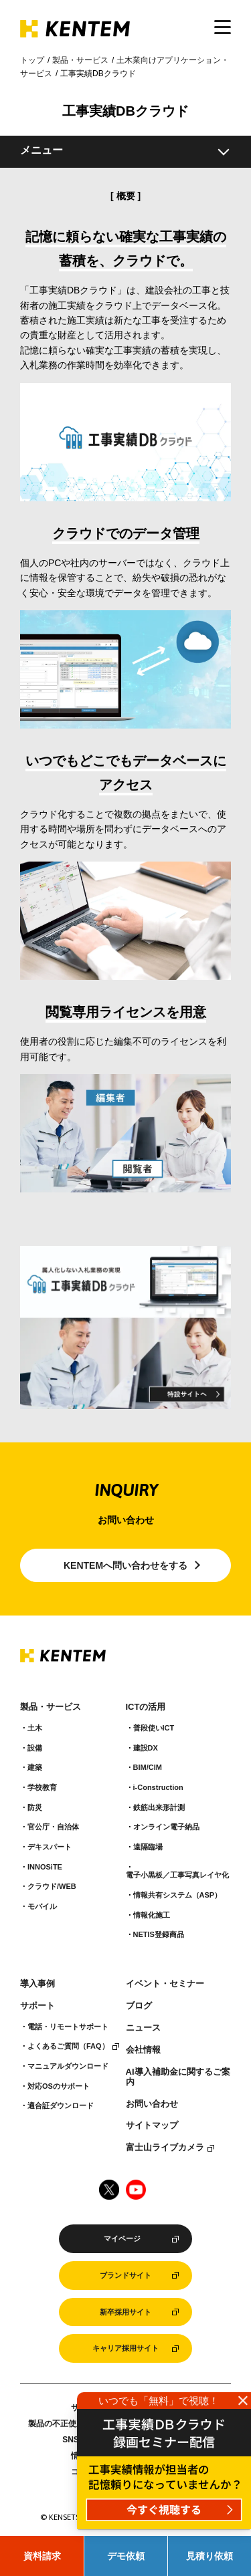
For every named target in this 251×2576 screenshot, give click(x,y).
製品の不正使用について (72, 2423)
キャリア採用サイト (125, 2348)
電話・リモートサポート (67, 2027)
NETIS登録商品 (158, 1934)
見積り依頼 (209, 2556)
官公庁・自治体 (53, 1827)
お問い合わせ (152, 2104)
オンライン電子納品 (166, 1827)
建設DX (145, 1748)
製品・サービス (80, 60)
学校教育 (42, 1787)
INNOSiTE (44, 1867)
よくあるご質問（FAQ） (68, 2046)
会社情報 (143, 2050)
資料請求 (42, 2556)
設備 (34, 1748)
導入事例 (37, 1983)
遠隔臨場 (148, 1847)
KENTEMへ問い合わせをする (125, 1565)
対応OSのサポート (58, 2086)
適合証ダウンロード (60, 2105)
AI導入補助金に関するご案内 (178, 2077)
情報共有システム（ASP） (177, 1895)
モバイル (42, 1906)
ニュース (143, 2028)
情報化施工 (151, 1915)
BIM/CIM (147, 1767)
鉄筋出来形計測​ (159, 1807)
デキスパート (49, 1847)
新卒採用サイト (125, 2312)
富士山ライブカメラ (165, 2147)
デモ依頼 (126, 2556)
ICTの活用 (146, 1707)
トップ (32, 60)
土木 (34, 1728)
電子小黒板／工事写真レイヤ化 (177, 1875)
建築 (34, 1767)
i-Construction (158, 1787)
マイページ (122, 2238)
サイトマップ (152, 2125)
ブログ (139, 2006)
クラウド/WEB (51, 1886)
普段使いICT (154, 1728)
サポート (37, 2006)
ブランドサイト (125, 2275)
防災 (34, 1807)
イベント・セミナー (165, 1983)
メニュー (41, 150)
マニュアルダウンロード (67, 2066)
